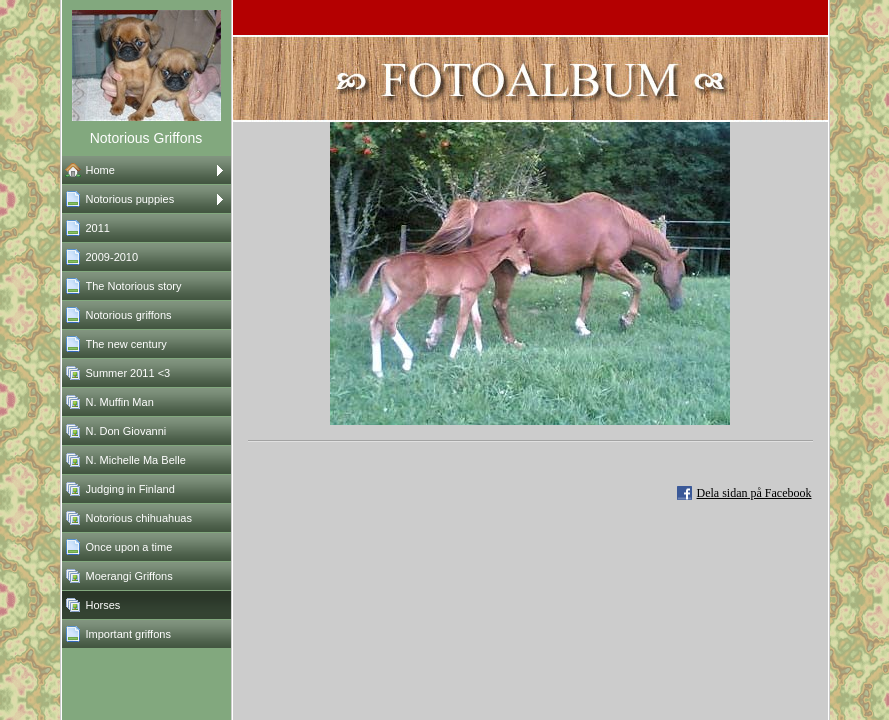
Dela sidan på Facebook (754, 493)
